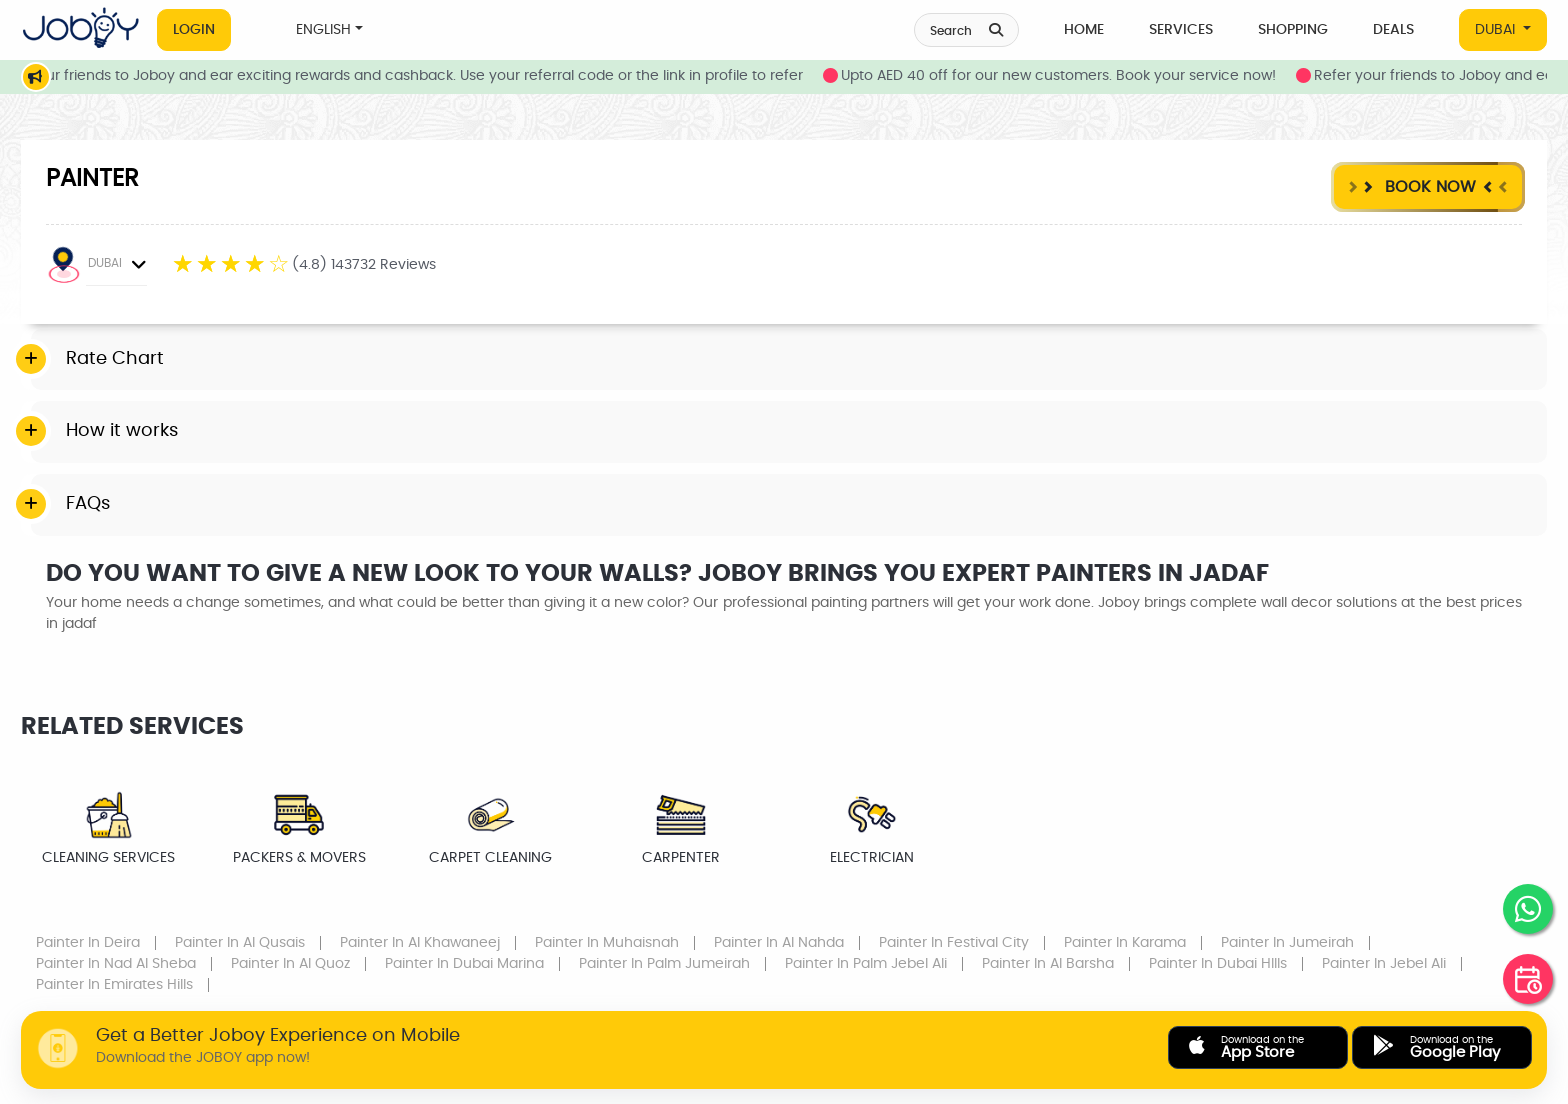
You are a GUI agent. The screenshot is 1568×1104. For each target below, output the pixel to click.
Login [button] (194, 30)
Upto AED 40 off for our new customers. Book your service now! (1088, 76)
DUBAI (1497, 30)
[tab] (789, 360)
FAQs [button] (88, 504)
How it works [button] (122, 431)
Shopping (1293, 30)
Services (1181, 30)
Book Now (1427, 186)
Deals (1393, 30)
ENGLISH (323, 30)
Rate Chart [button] (115, 359)
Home (1084, 30)
